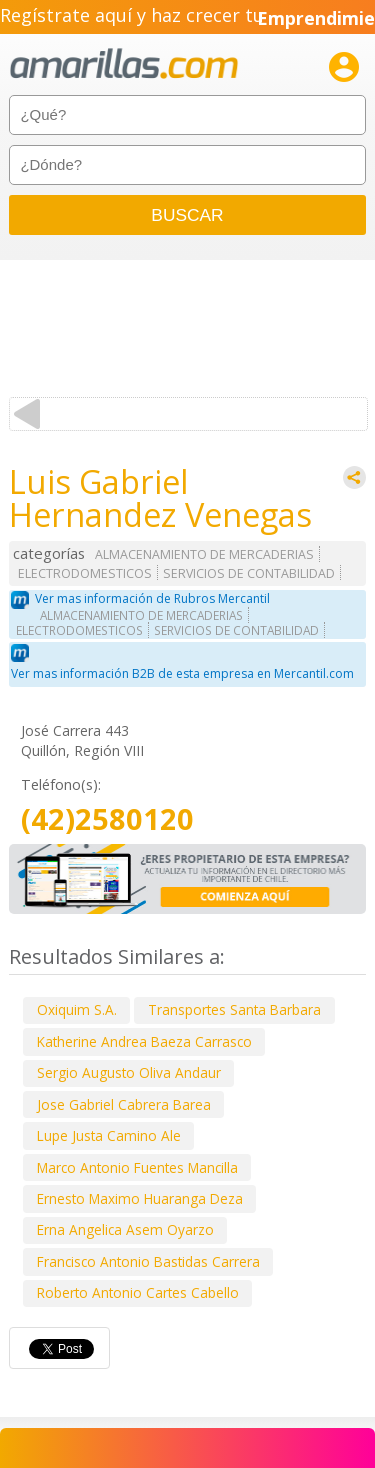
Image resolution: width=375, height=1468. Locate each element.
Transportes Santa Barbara (234, 1009)
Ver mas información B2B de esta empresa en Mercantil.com (182, 673)
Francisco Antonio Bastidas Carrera (148, 1261)
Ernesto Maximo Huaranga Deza (140, 1198)
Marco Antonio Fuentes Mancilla (137, 1167)
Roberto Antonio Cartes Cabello (138, 1292)
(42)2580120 (107, 819)
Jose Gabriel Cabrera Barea (124, 1104)
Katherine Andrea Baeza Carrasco (144, 1041)
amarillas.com (124, 64)
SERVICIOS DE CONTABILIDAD (249, 573)
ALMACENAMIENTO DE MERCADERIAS (204, 554)
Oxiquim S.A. (77, 1009)
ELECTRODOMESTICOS (85, 573)
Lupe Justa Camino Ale (109, 1135)
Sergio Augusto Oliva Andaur (129, 1072)
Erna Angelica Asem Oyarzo (125, 1229)
